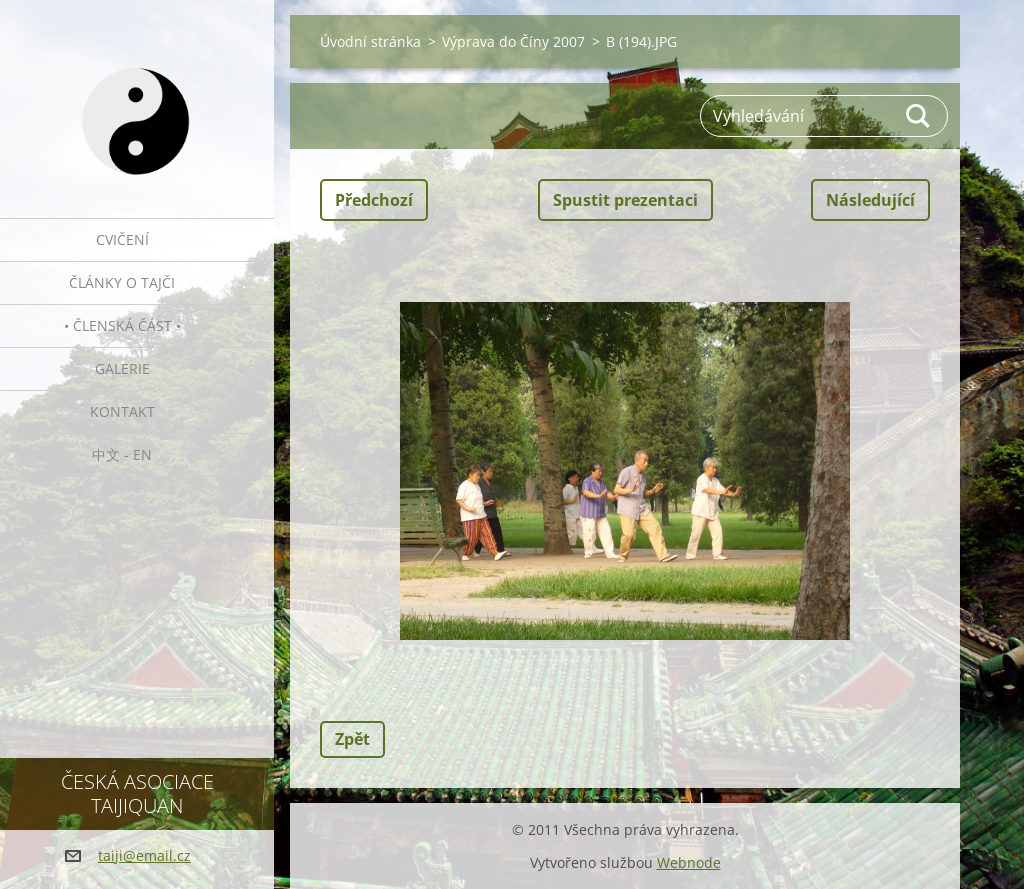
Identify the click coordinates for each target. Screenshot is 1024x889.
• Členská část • (122, 325)
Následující (870, 200)
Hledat (919, 116)
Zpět (352, 739)
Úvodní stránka (370, 41)
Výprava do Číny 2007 (513, 41)
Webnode (689, 862)
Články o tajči (122, 282)
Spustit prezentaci (625, 200)
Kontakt (122, 411)
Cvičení (122, 239)
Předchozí (374, 200)
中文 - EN (122, 454)
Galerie (122, 368)
